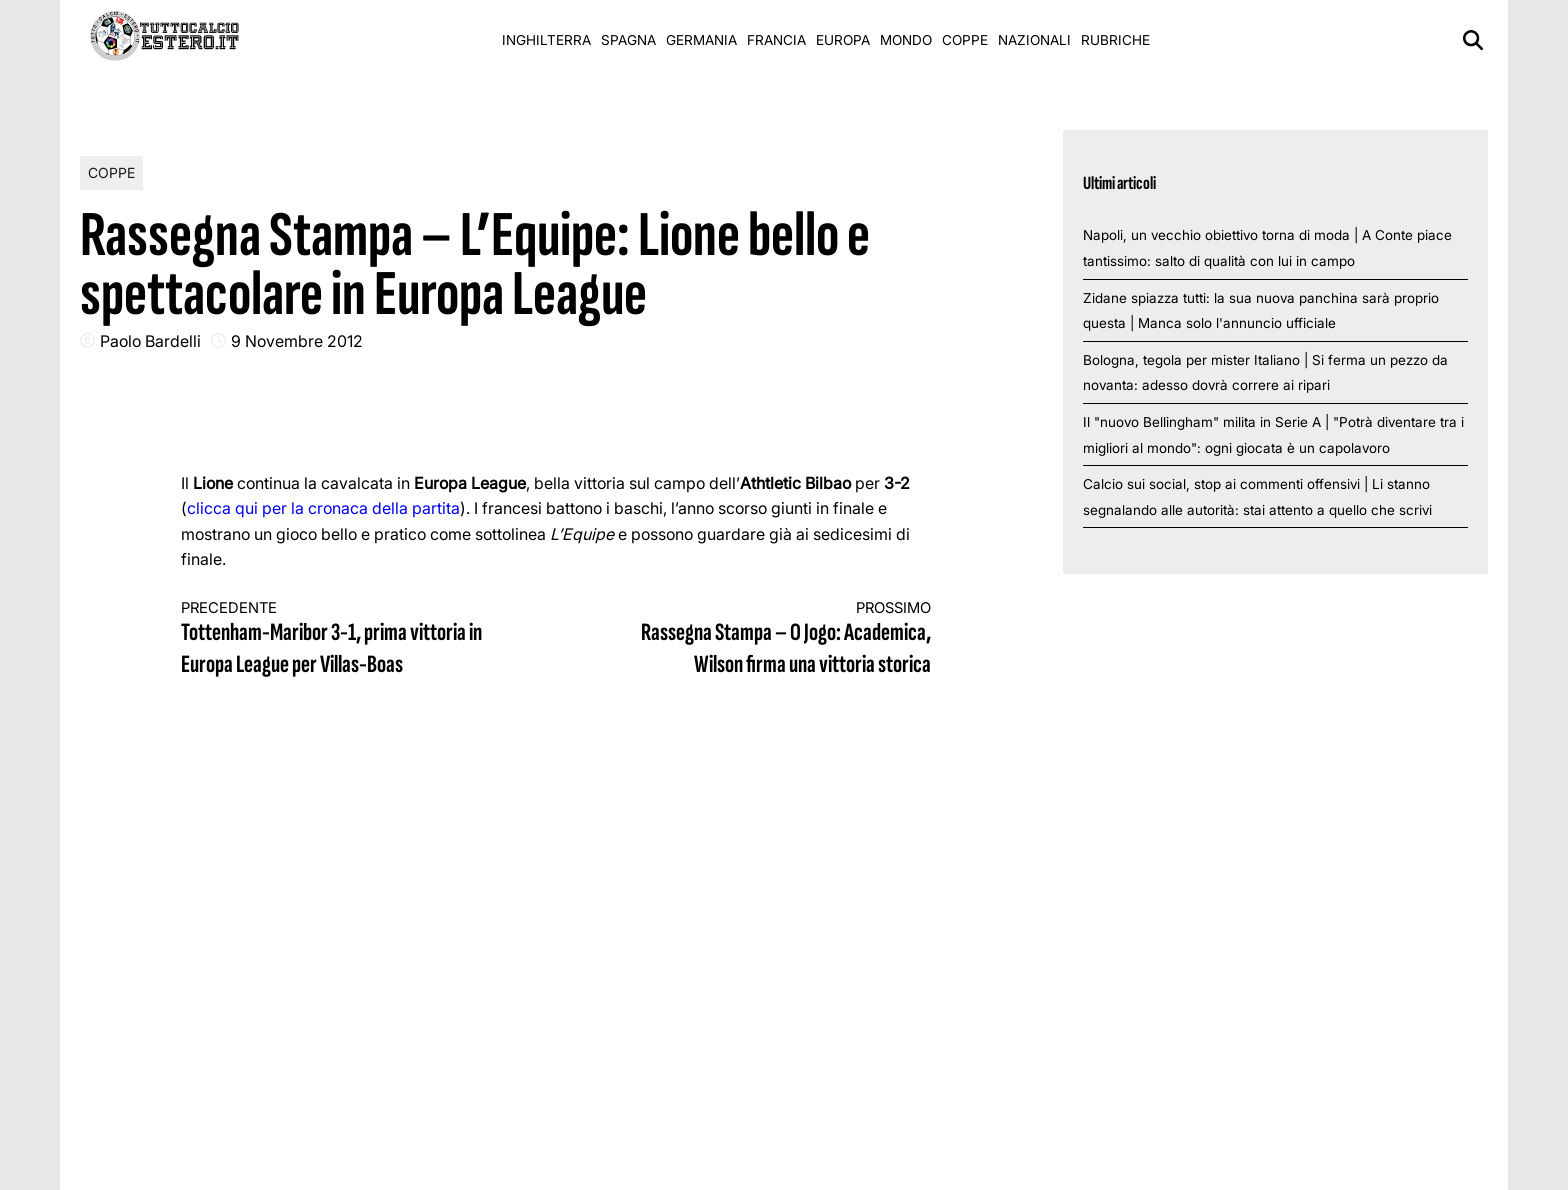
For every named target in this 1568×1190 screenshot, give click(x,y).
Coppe (965, 40)
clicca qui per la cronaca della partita (323, 508)
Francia (776, 40)
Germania (701, 40)
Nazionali (1034, 40)
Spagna (628, 40)
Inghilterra (546, 40)
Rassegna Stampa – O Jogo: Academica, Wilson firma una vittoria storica (763, 639)
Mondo (906, 40)
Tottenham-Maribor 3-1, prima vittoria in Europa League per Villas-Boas (350, 639)
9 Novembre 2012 (297, 341)
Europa (843, 40)
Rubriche (1115, 40)
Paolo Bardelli (150, 341)
